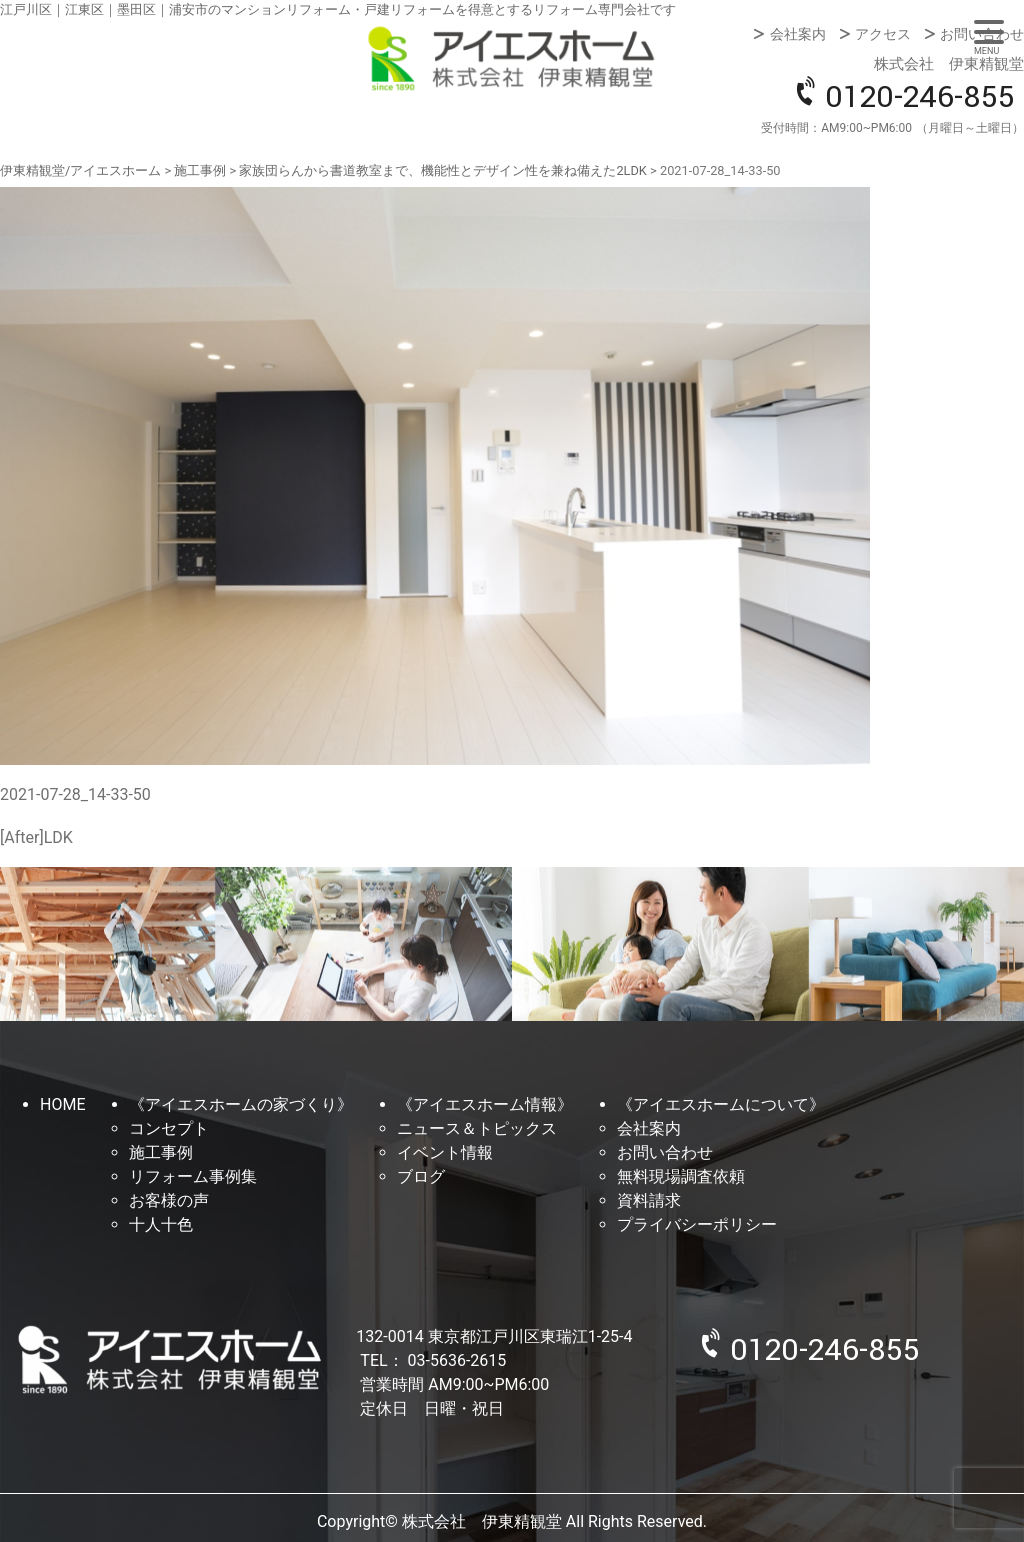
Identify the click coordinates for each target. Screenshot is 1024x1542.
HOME (62, 1104)
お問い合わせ (982, 34)
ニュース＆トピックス (477, 1128)
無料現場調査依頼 (681, 1176)
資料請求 (649, 1200)
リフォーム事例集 (193, 1176)
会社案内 (798, 34)
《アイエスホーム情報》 (485, 1104)
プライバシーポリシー (697, 1224)
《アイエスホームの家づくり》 (241, 1104)
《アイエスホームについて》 (721, 1104)
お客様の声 (169, 1200)
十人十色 (161, 1224)
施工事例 (161, 1152)
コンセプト (169, 1128)
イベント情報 (445, 1152)
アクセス (883, 34)
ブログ (421, 1176)
